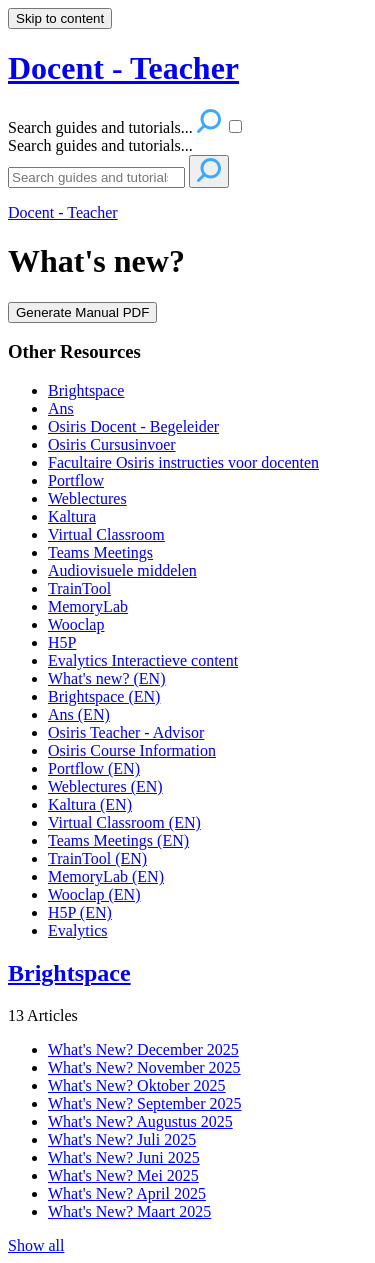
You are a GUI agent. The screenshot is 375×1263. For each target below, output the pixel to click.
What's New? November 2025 (144, 1067)
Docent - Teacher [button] (123, 68)
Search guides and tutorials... (100, 145)
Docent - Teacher (63, 212)
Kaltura (72, 516)
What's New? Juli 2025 (122, 1139)
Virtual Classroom (106, 534)
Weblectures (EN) (105, 786)
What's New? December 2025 (143, 1049)
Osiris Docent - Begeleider (133, 426)
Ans (61, 408)
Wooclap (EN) (94, 894)
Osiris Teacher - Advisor (126, 732)
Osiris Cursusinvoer (112, 444)
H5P (62, 642)
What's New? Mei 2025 (123, 1175)
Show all (36, 1245)
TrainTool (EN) (97, 858)
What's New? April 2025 (127, 1193)
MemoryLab (88, 606)
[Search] (96, 177)
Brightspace (86, 390)
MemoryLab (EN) (106, 876)
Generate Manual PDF (82, 312)
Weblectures (87, 498)
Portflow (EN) (94, 768)
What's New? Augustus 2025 (140, 1121)
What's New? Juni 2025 (124, 1157)
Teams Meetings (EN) (118, 840)
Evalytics (78, 930)
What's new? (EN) (107, 678)
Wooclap (76, 624)
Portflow (76, 480)
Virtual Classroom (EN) (124, 822)
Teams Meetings (100, 552)
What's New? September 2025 (145, 1103)
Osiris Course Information (132, 750)
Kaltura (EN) (90, 804)
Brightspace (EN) (104, 696)
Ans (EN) (79, 714)
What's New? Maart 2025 (129, 1211)
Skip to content (60, 18)
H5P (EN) (80, 912)
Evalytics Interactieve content (143, 660)
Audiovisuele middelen (122, 570)
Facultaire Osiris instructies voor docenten (183, 462)
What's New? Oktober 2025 (137, 1085)
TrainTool (79, 588)
